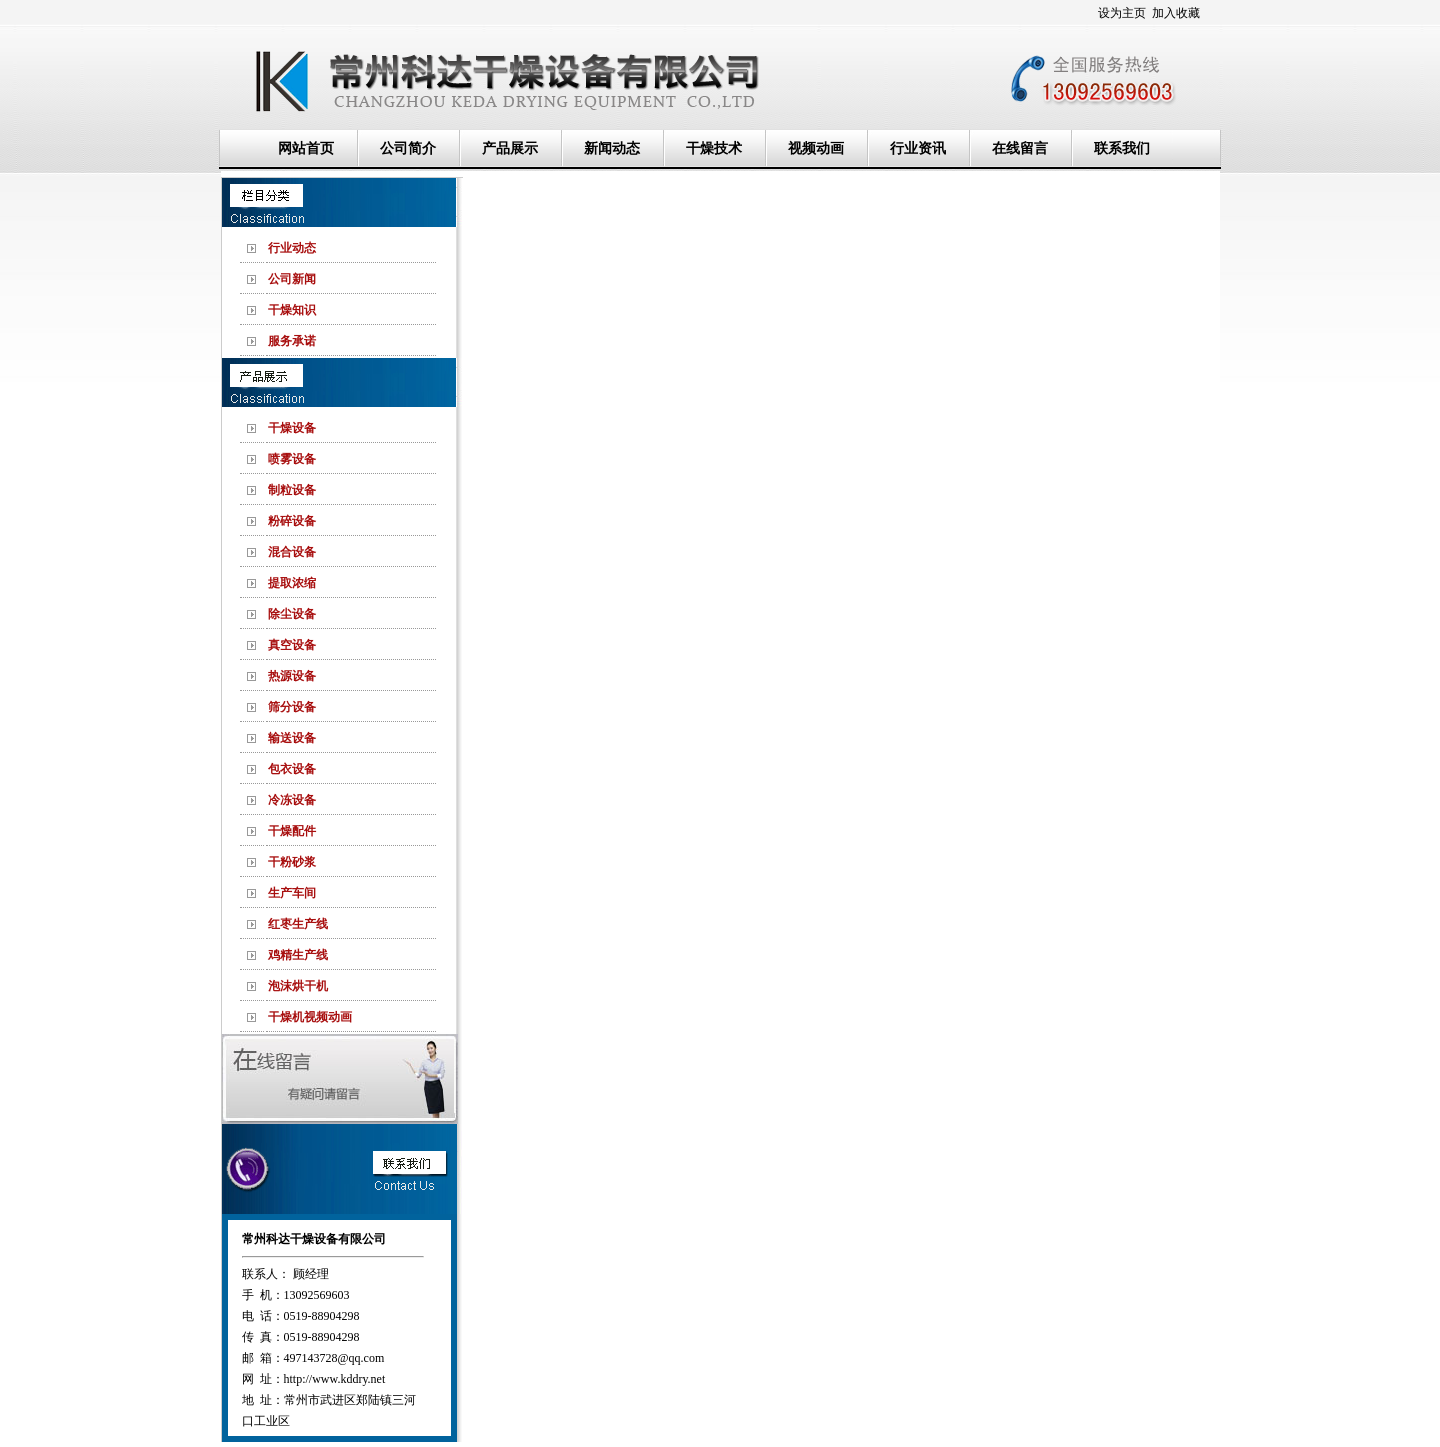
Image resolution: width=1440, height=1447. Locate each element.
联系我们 (1122, 148)
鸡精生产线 (298, 955)
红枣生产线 (298, 924)
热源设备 (292, 676)
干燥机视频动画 (310, 1017)
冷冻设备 (292, 800)
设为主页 (1122, 13)
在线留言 (1020, 148)
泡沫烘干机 (298, 986)
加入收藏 (1176, 13)
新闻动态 (612, 148)
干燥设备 (292, 428)
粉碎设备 (292, 521)
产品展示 (510, 148)
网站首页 (306, 148)
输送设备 (292, 738)
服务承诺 (292, 341)
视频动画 (816, 148)
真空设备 (292, 645)
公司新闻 (292, 279)
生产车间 (292, 893)
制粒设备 (292, 490)
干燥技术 (714, 148)
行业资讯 (918, 148)
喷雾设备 (292, 459)
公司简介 (408, 148)
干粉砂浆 (292, 862)
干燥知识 (292, 310)
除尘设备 (292, 614)
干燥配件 (292, 831)
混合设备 (292, 552)
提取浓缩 (292, 583)
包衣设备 (292, 769)
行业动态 (292, 248)
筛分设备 (292, 707)
